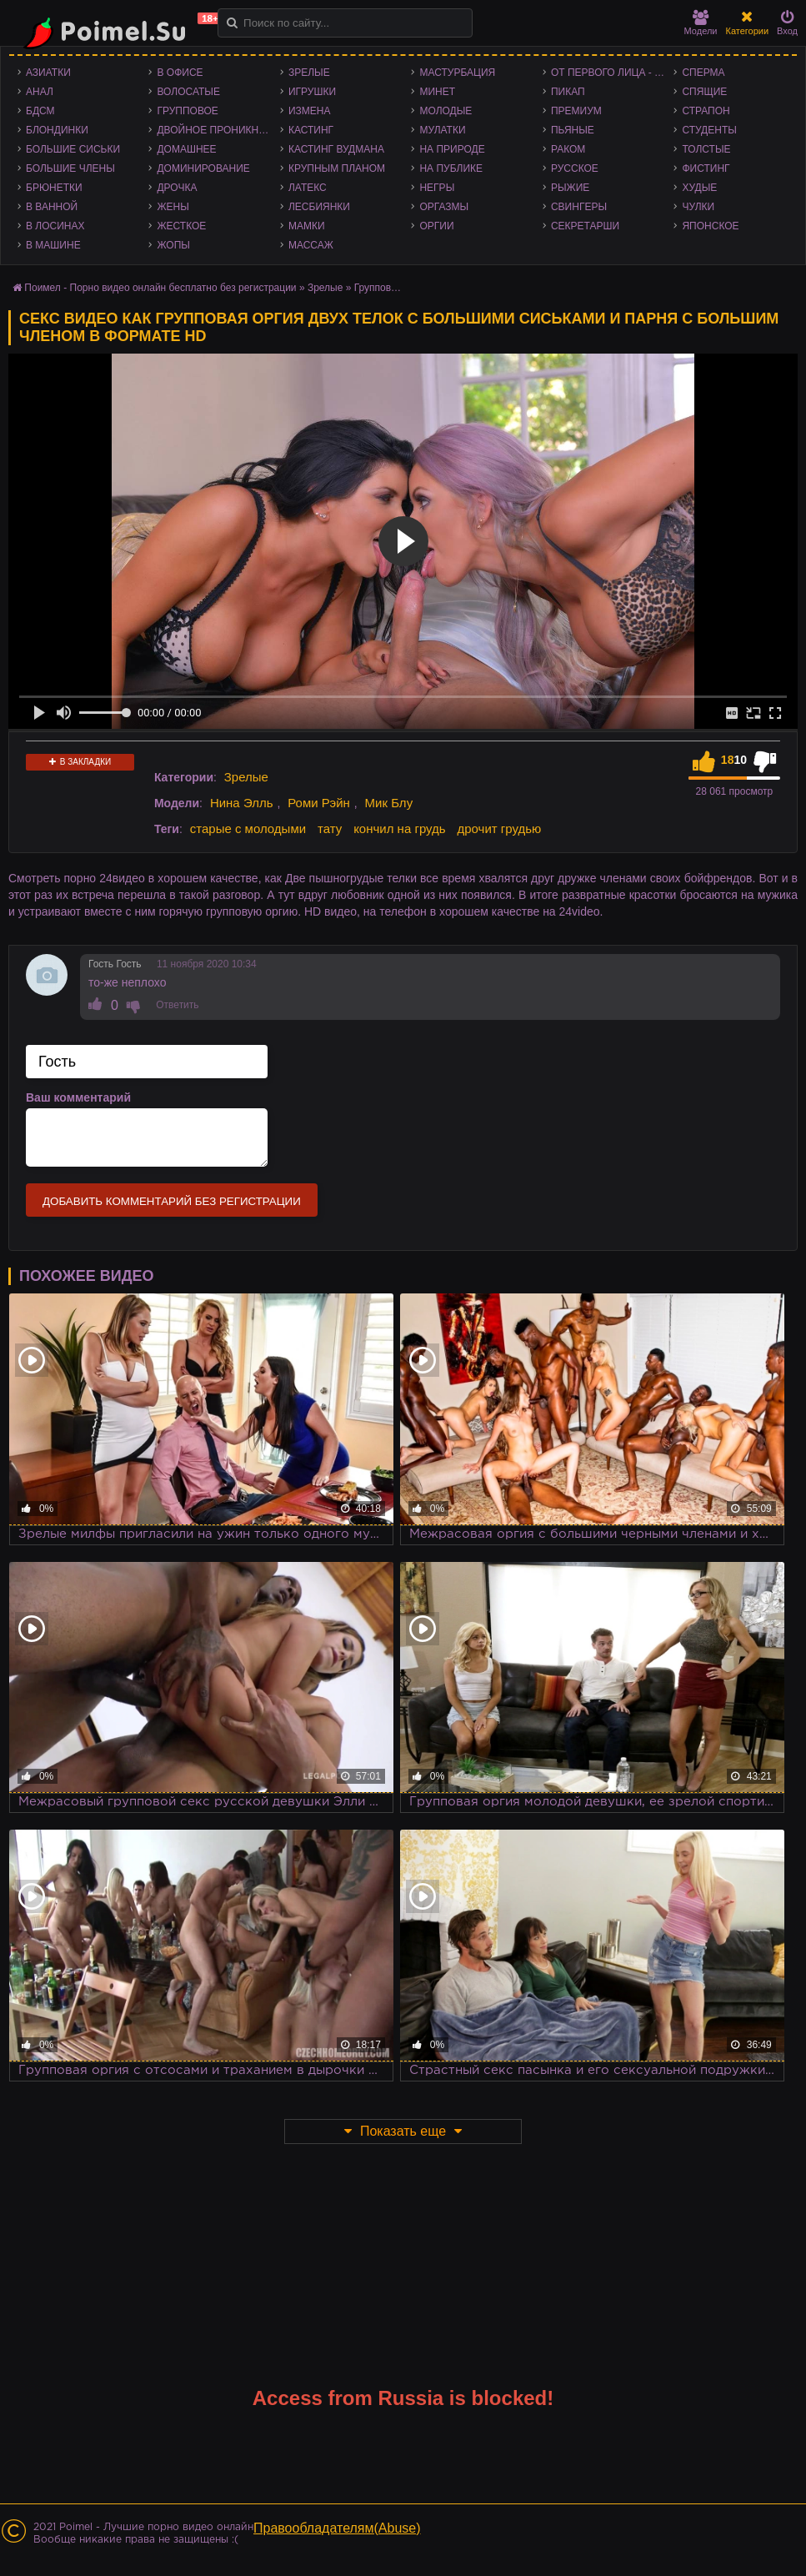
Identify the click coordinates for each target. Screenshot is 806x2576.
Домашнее (186, 149)
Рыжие (570, 187)
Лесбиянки (319, 207)
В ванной (52, 207)
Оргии (436, 226)
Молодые (445, 111)
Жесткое (181, 226)
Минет (437, 92)
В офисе (180, 72)
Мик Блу (389, 803)
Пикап (568, 92)
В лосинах (55, 226)
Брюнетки (54, 187)
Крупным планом (336, 168)
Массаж (310, 245)
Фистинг (705, 168)
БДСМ (40, 111)
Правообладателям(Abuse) (337, 2528)
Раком (568, 149)
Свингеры (579, 207)
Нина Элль (241, 803)
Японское (710, 226)
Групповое (187, 111)
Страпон (705, 111)
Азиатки (48, 72)
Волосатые (188, 92)
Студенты (709, 130)
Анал (39, 92)
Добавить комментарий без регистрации (172, 1201)
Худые (699, 187)
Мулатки (442, 130)
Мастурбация (457, 72)
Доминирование (203, 168)
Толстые (706, 149)
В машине (53, 245)
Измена (309, 111)
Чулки (698, 207)
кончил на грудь (399, 828)
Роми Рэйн (319, 803)
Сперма (703, 72)
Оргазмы (443, 207)
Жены (172, 207)
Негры (436, 187)
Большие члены (70, 168)
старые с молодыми (248, 828)
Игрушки (312, 92)
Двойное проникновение (218, 130)
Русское (574, 168)
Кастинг (310, 130)
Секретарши (585, 226)
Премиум (576, 111)
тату (330, 828)
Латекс (307, 187)
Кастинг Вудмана (336, 149)
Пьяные (572, 130)
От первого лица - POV (612, 72)
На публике (451, 168)
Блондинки (57, 130)
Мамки (306, 226)
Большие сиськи (73, 149)
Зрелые (309, 72)
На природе (451, 149)
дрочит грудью (500, 828)
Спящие (704, 92)
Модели (701, 23)
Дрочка (177, 187)
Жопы (173, 245)
